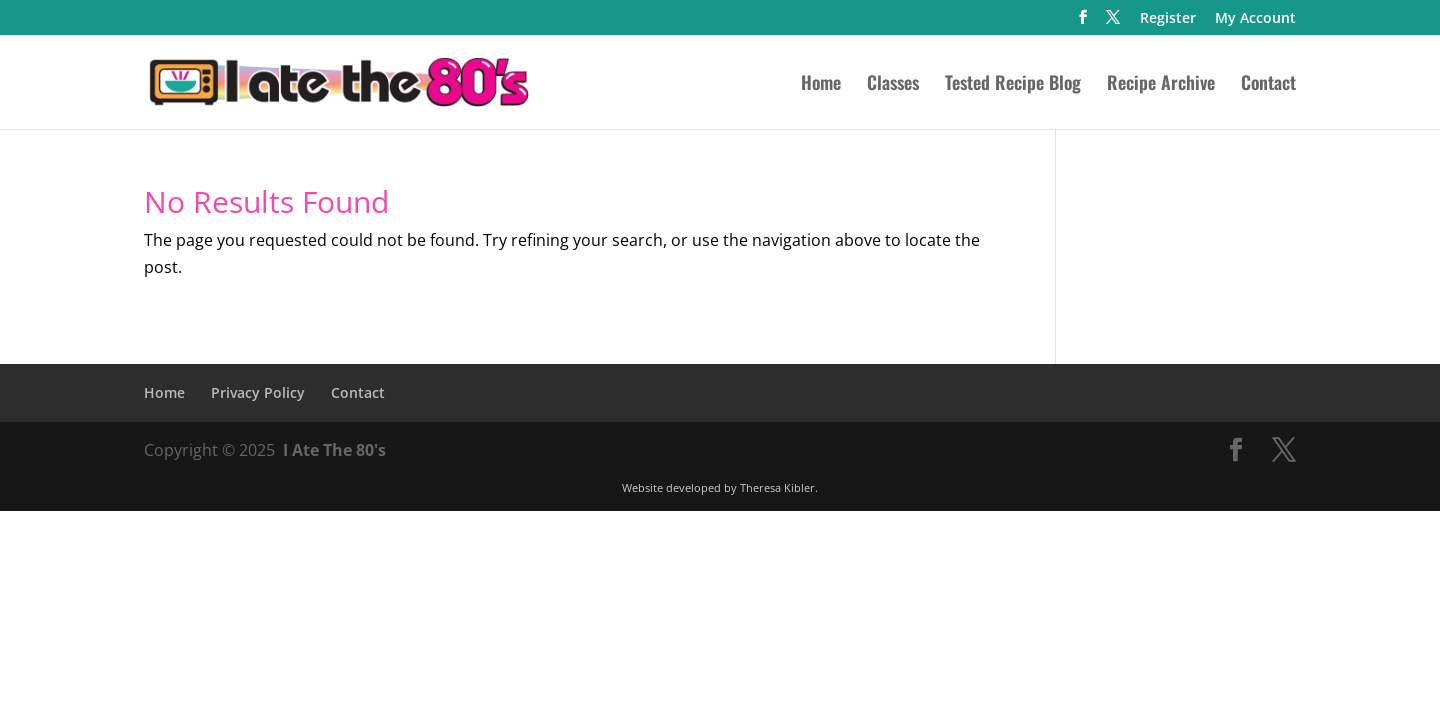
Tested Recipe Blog (1013, 85)
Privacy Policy (258, 392)
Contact (1268, 85)
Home (821, 85)
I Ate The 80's (334, 450)
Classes (893, 85)
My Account (1255, 19)
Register (1168, 19)
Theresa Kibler (777, 487)
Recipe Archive (1161, 85)
